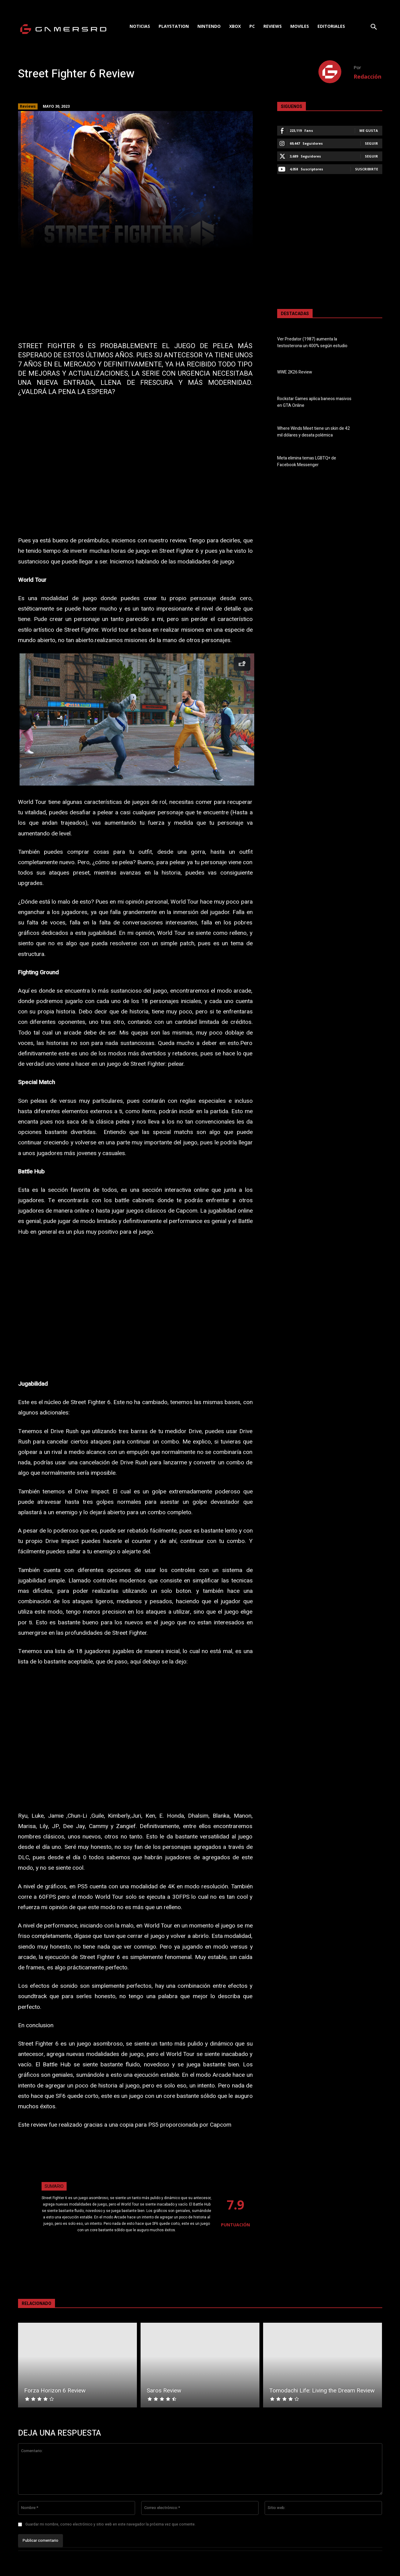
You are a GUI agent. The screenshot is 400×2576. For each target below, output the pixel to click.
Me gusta (368, 130)
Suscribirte (366, 169)
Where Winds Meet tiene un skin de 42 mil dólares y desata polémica (313, 432)
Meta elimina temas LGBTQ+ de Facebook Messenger (306, 461)
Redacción (367, 76)
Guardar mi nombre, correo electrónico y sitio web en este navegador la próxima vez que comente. (110, 2524)
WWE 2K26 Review (294, 372)
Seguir (371, 143)
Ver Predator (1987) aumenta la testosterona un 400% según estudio (312, 342)
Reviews (28, 106)
